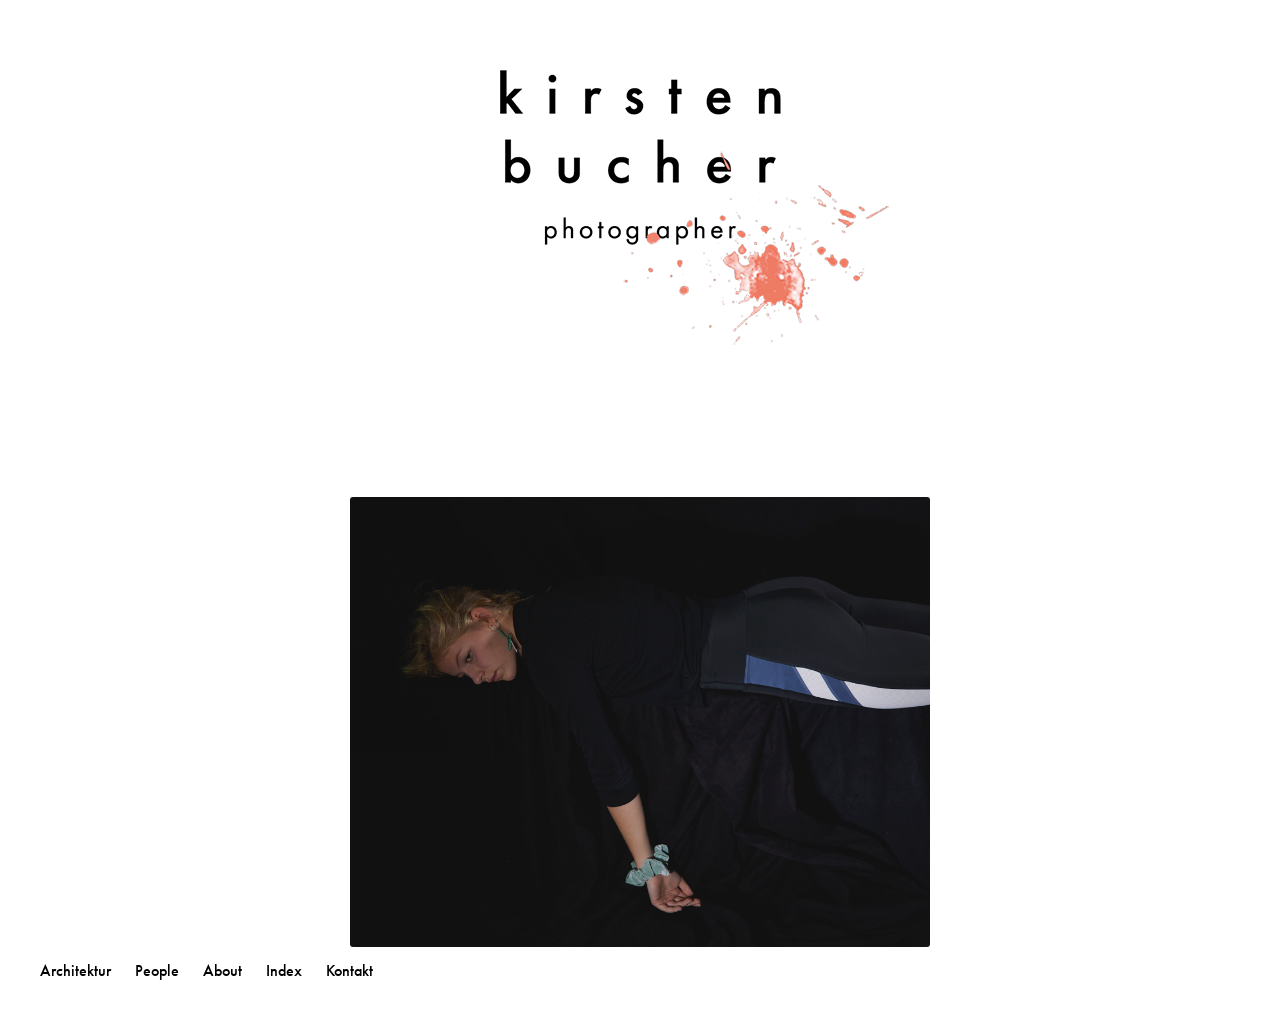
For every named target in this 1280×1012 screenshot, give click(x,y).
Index (284, 970)
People (157, 970)
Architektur (75, 970)
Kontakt (349, 970)
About (222, 970)
